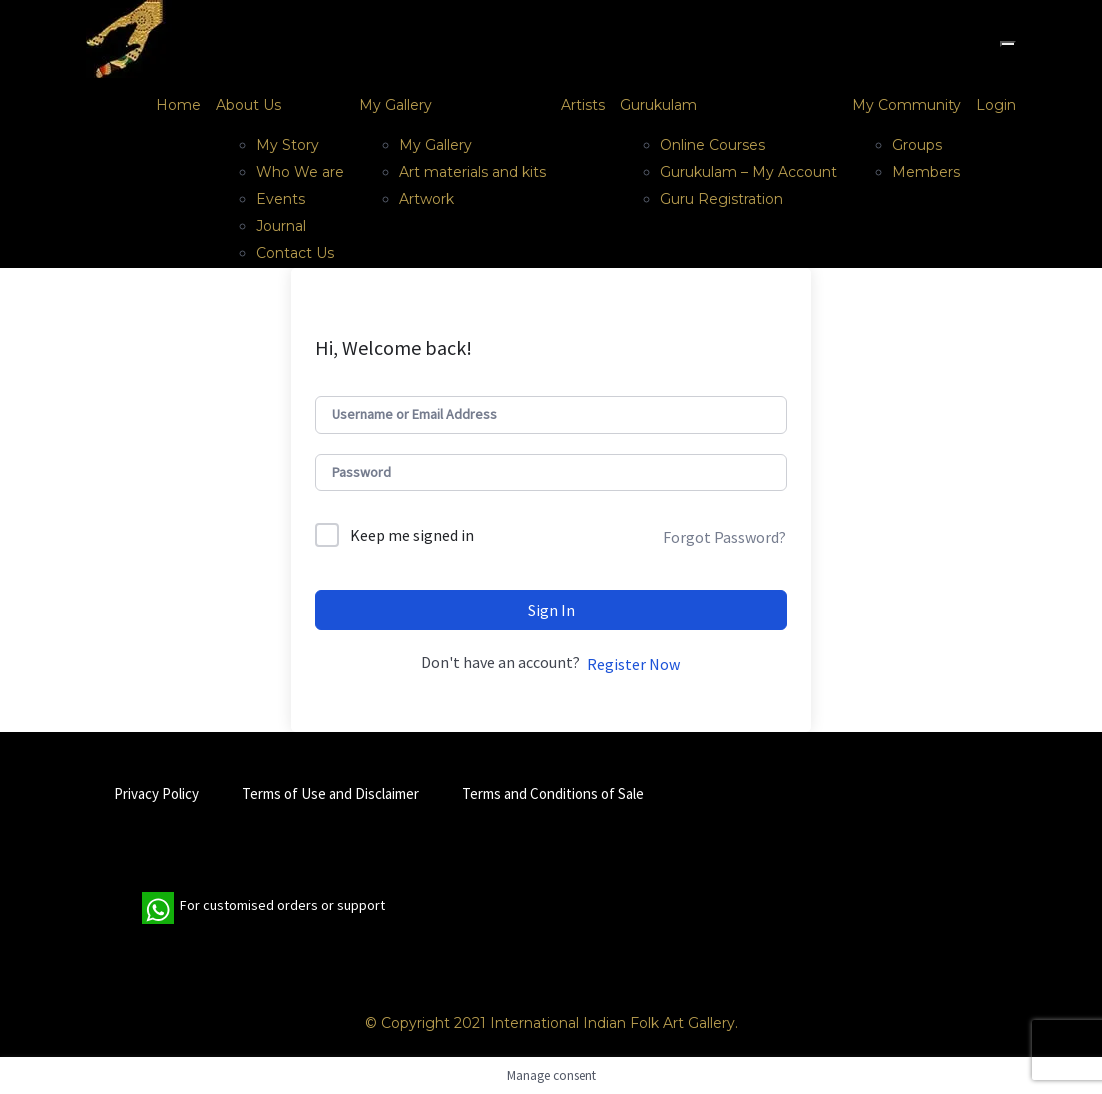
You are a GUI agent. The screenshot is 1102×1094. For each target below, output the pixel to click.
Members (926, 172)
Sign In (551, 610)
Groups (917, 145)
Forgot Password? (724, 537)
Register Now (633, 664)
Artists (583, 105)
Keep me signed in (412, 535)
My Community (906, 105)
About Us (248, 105)
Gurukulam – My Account (748, 172)
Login (996, 105)
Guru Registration (721, 199)
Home (178, 105)
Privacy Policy (156, 793)
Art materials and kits (472, 172)
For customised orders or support (263, 908)
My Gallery (395, 105)
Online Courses (712, 145)
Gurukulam (658, 105)
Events (280, 199)
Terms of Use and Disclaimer (330, 793)
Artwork (426, 199)
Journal (281, 226)
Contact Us (295, 253)
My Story (287, 145)
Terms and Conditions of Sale (553, 793)
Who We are (300, 172)
